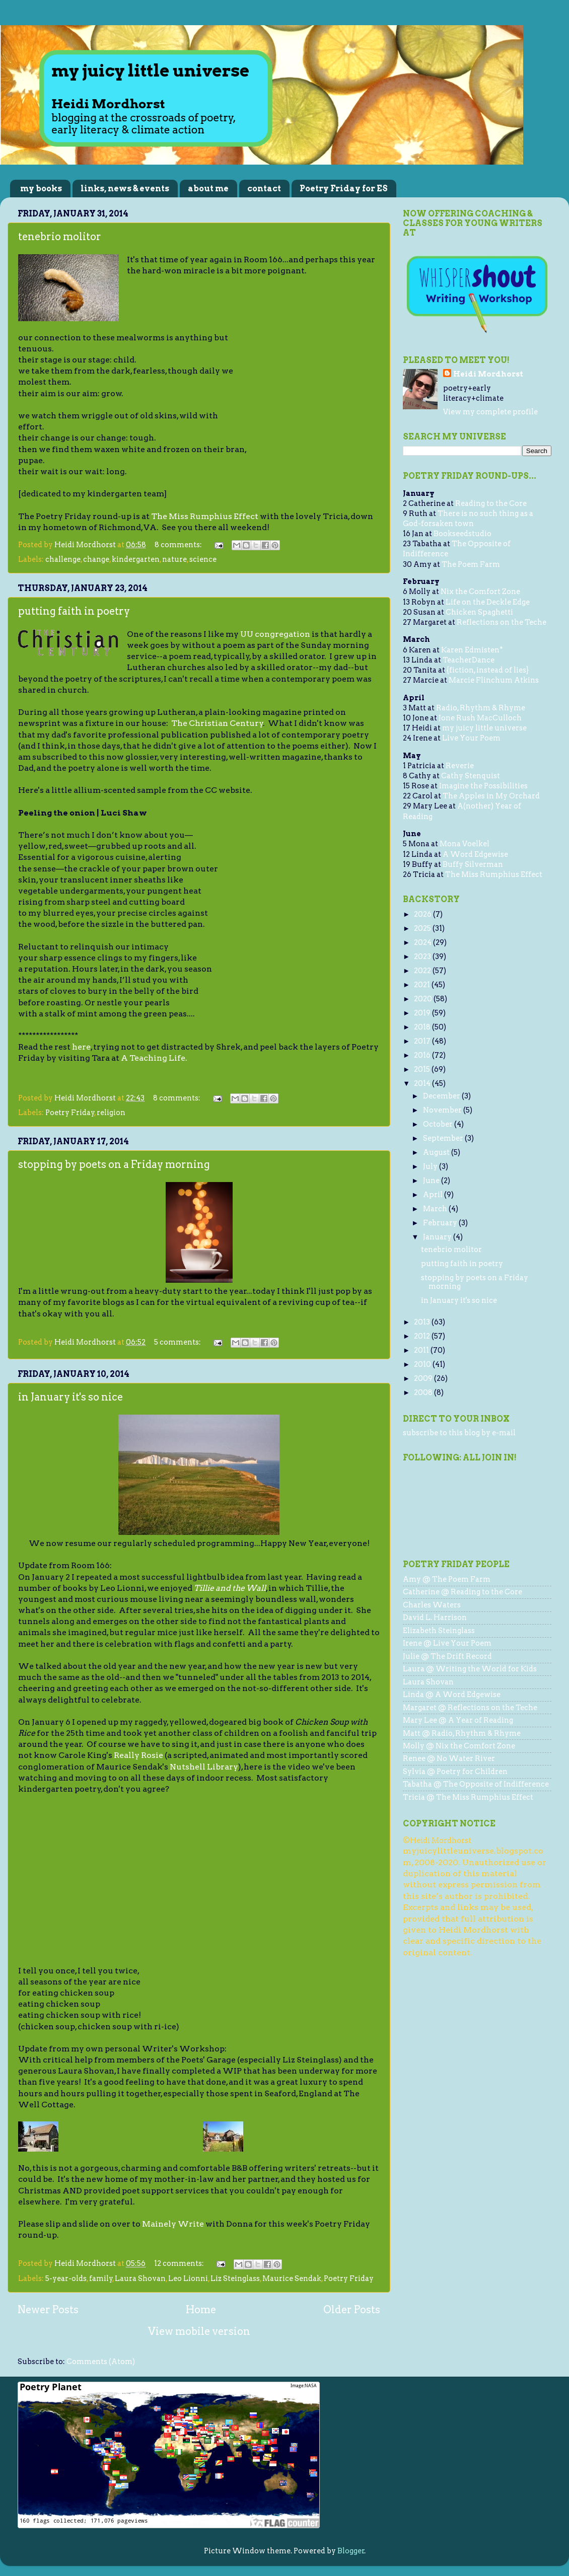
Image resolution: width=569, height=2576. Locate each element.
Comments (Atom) (100, 2361)
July (431, 1166)
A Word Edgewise (475, 854)
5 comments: (178, 1342)
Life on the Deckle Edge (488, 602)
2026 (423, 914)
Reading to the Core (491, 503)
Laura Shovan (140, 2278)
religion (111, 1112)
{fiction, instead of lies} (488, 670)
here (81, 1047)
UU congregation (275, 634)
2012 (423, 1336)
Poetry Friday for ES (344, 188)
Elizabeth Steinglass (439, 1630)
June (432, 1180)
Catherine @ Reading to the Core (462, 1591)
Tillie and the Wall (230, 1588)
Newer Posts (48, 2310)
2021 (423, 984)
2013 (423, 1322)
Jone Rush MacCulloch (480, 717)
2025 (423, 928)
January (438, 1236)
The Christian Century (217, 723)
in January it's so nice (70, 1397)
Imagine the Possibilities (483, 785)
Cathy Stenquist (470, 775)
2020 (424, 998)
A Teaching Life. (154, 1058)
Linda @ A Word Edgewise (452, 1694)
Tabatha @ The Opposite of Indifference (476, 1784)
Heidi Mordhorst (488, 374)
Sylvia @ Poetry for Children (455, 1771)
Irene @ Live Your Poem (447, 1643)
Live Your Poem (471, 738)
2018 (423, 1027)
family (101, 2278)
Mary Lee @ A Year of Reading (458, 1720)
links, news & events (125, 188)
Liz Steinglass (235, 2278)
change (96, 559)
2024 (423, 942)
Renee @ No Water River (449, 1758)
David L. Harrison (435, 1617)
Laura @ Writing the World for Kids (470, 1668)
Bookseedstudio (462, 533)
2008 (424, 1392)
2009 (424, 1378)
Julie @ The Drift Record (447, 1656)
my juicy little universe (484, 727)
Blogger (351, 2550)
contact (264, 188)
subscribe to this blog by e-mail (459, 1432)
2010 (423, 1364)
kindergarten (136, 559)
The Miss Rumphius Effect (204, 516)
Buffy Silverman (473, 864)
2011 (422, 1350)
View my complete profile (490, 411)
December (442, 1095)
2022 (423, 970)
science (203, 559)
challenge (63, 559)
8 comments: (179, 544)
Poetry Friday (70, 1112)
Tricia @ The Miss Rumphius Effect (468, 1797)
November (443, 1110)
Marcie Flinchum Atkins (494, 680)
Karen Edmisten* (472, 649)
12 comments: (179, 2263)
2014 (423, 1083)
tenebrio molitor (59, 237)
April (433, 1194)
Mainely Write (173, 2224)
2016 (423, 1055)
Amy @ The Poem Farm (446, 1579)
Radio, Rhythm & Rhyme (480, 707)
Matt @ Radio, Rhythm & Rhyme (462, 1733)
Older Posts (351, 2310)
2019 (423, 1012)
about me (208, 188)
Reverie (460, 765)
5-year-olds (66, 2278)
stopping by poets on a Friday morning (114, 1164)
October (438, 1124)
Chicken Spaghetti (479, 612)
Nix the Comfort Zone (480, 591)
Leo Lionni (188, 2278)
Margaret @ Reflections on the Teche (470, 1707)
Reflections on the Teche (501, 622)
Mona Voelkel (464, 843)
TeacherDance (468, 660)
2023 (423, 956)
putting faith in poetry (74, 611)
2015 (423, 1069)
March (436, 1208)
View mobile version (199, 2331)
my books (41, 188)
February (441, 1222)
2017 (423, 1041)
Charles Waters (432, 1604)
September (444, 1138)
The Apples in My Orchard (491, 795)
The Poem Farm (471, 564)
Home (201, 2310)
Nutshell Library (204, 1767)
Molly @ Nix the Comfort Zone (459, 1745)
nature (174, 559)
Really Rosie (138, 1755)
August (437, 1152)
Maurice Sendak (291, 2278)
